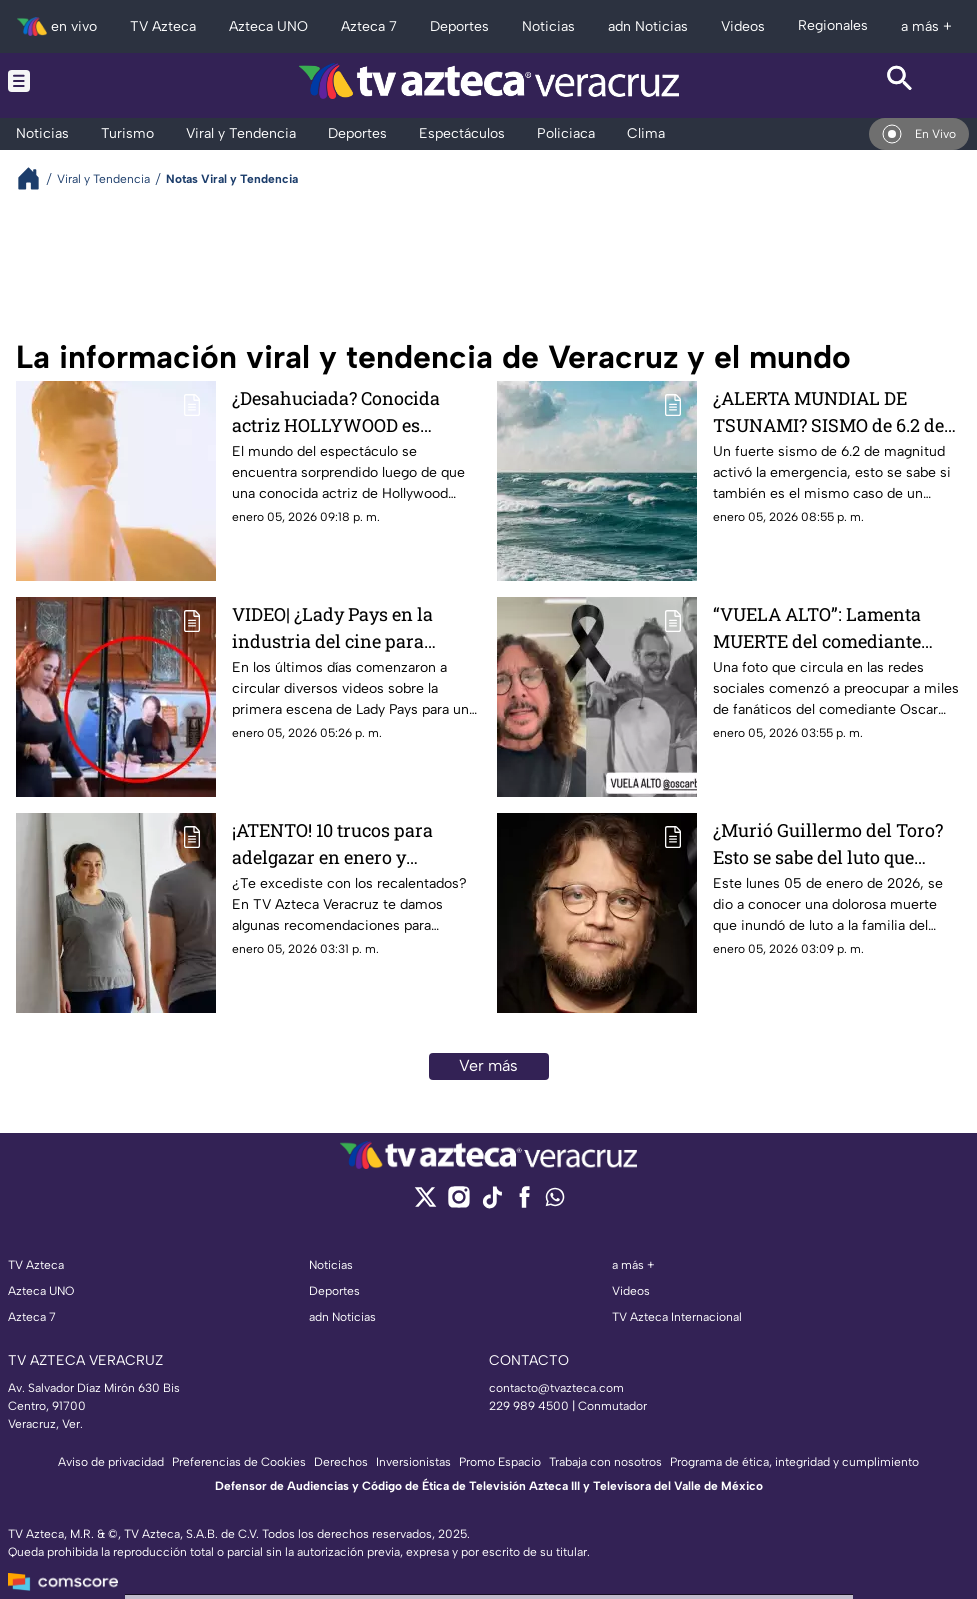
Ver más (488, 1065)
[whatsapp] (555, 1201)
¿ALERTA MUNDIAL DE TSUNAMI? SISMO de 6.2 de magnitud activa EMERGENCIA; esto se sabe (828, 411)
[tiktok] (491, 1203)
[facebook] (524, 1203)
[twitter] (425, 1203)
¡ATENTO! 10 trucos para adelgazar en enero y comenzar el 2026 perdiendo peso (351, 843)
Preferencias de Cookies (239, 1462)
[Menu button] (76, 80)
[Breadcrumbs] (36, 178)
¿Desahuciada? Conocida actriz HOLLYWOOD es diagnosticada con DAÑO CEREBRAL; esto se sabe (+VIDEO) (336, 411)
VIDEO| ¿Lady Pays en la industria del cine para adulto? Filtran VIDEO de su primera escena (347, 627)
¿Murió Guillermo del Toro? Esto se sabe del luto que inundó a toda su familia (828, 843)
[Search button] (900, 80)
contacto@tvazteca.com (556, 1388)
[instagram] (458, 1203)
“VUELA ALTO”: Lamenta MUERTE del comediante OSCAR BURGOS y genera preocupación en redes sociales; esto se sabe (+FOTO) (836, 627)
